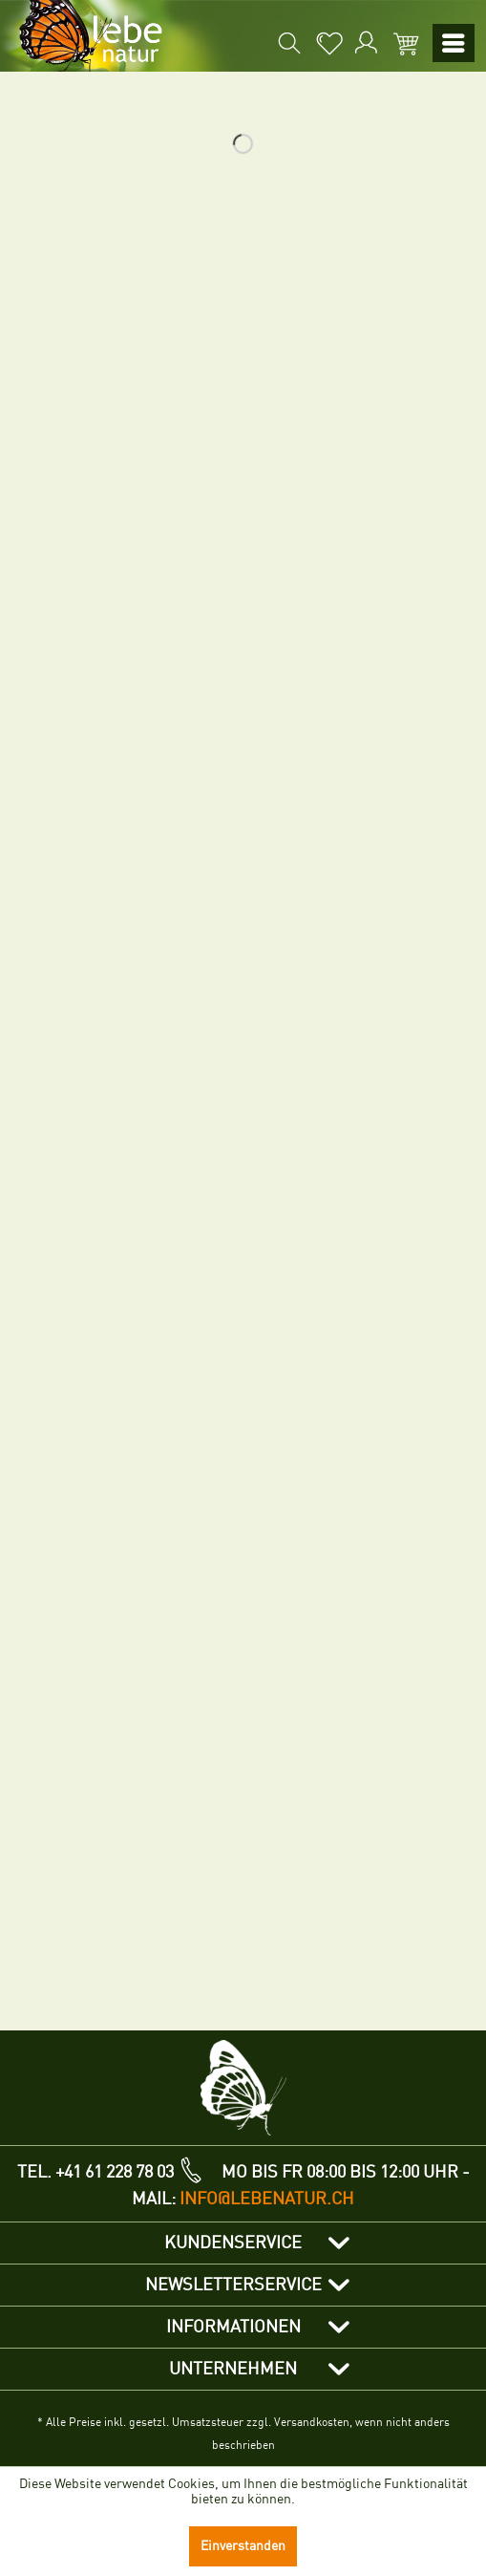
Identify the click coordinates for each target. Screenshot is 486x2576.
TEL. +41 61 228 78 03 (95, 2171)
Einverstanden (243, 2546)
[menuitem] (209, 43)
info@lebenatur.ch (267, 2198)
